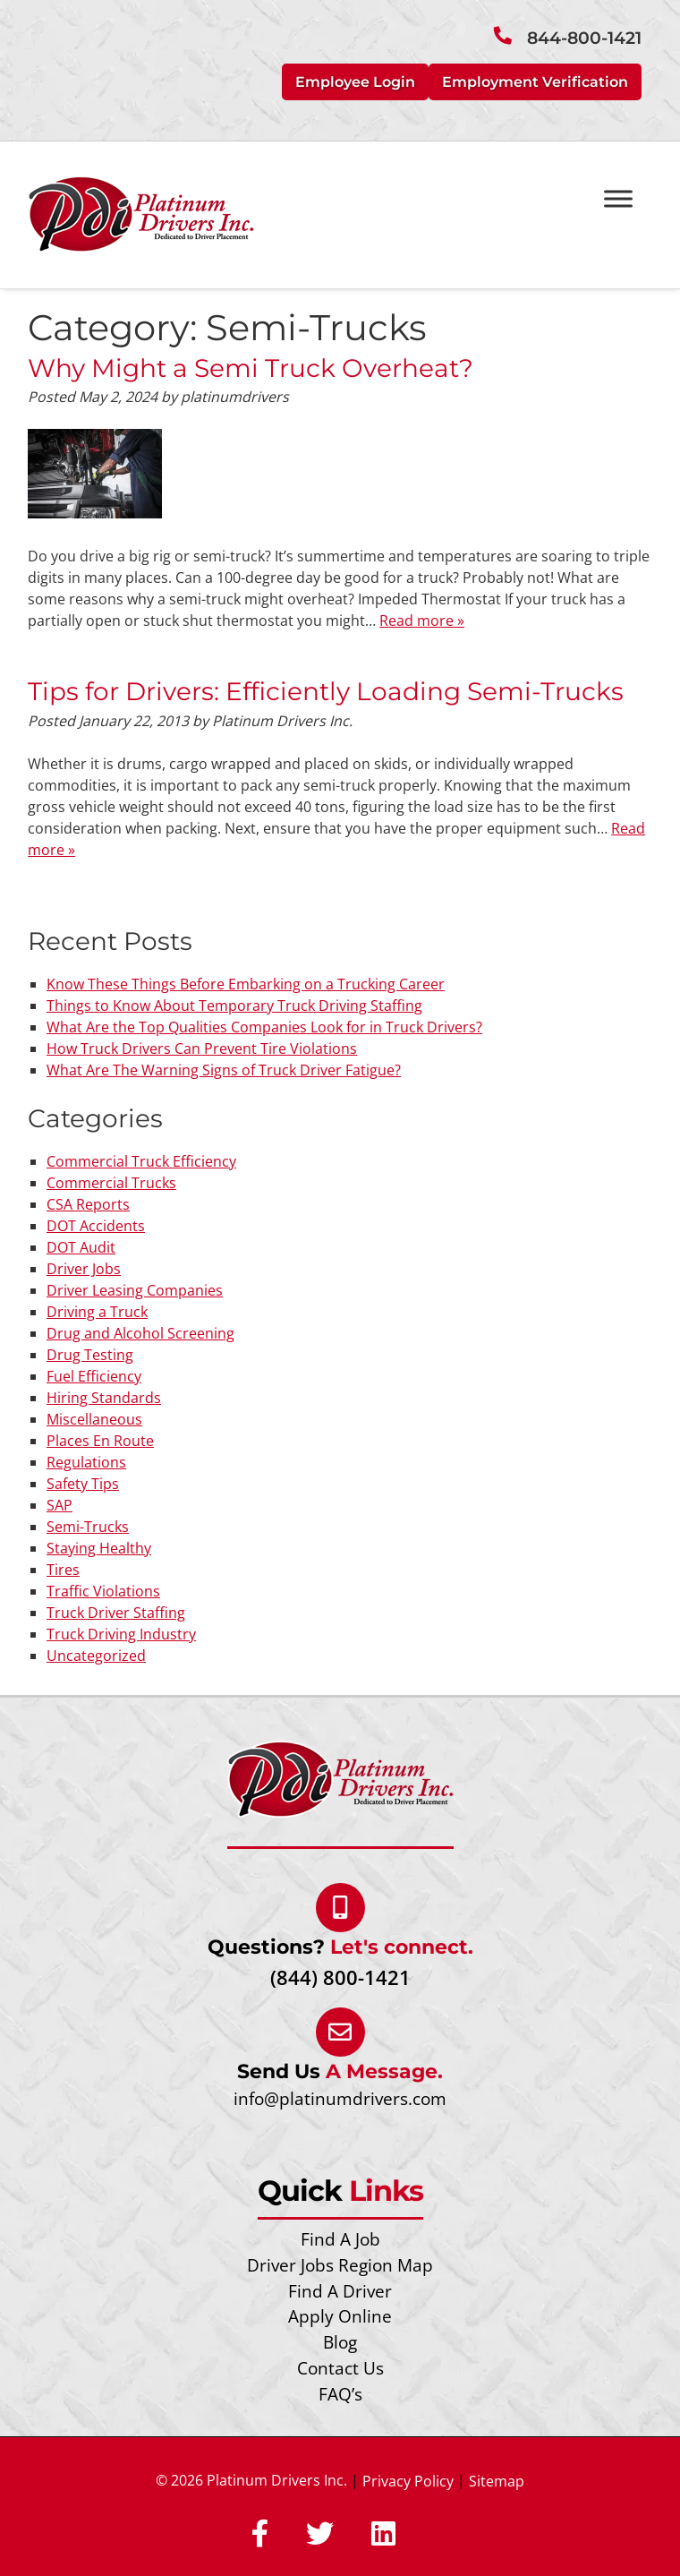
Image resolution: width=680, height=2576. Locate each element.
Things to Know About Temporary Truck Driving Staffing (234, 1005)
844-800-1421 (584, 38)
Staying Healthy (99, 1548)
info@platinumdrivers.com (340, 2098)
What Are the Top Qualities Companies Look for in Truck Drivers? (264, 1027)
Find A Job (340, 2239)
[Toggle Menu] (618, 198)
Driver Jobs (84, 1269)
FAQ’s (340, 2394)
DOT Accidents (96, 1226)
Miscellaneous (94, 1419)
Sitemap (496, 2481)
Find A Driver (340, 2291)
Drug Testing (90, 1355)
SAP (59, 1505)
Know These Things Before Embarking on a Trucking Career (246, 984)
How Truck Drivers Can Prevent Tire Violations (202, 1048)
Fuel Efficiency (94, 1376)
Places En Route (100, 1441)
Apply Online (340, 2316)
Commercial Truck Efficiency (141, 1161)
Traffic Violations (103, 1591)
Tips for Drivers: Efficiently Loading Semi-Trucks (326, 691)
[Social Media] (259, 2535)
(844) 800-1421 (340, 1977)
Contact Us (340, 2368)
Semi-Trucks (88, 1526)
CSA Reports (88, 1204)
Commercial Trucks (111, 1183)
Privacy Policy (408, 2481)
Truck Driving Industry (121, 1634)
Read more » (421, 620)
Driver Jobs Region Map (340, 2265)
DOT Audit (81, 1247)
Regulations (86, 1462)
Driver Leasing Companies (135, 1290)
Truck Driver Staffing (116, 1612)
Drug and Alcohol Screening (140, 1333)
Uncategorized (96, 1655)
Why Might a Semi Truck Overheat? (250, 368)
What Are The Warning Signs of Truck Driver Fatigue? (224, 1070)
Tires (63, 1569)
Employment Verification (535, 81)
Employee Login (355, 81)
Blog (340, 2342)
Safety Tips (83, 1483)
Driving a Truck (97, 1312)
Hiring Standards (104, 1398)
